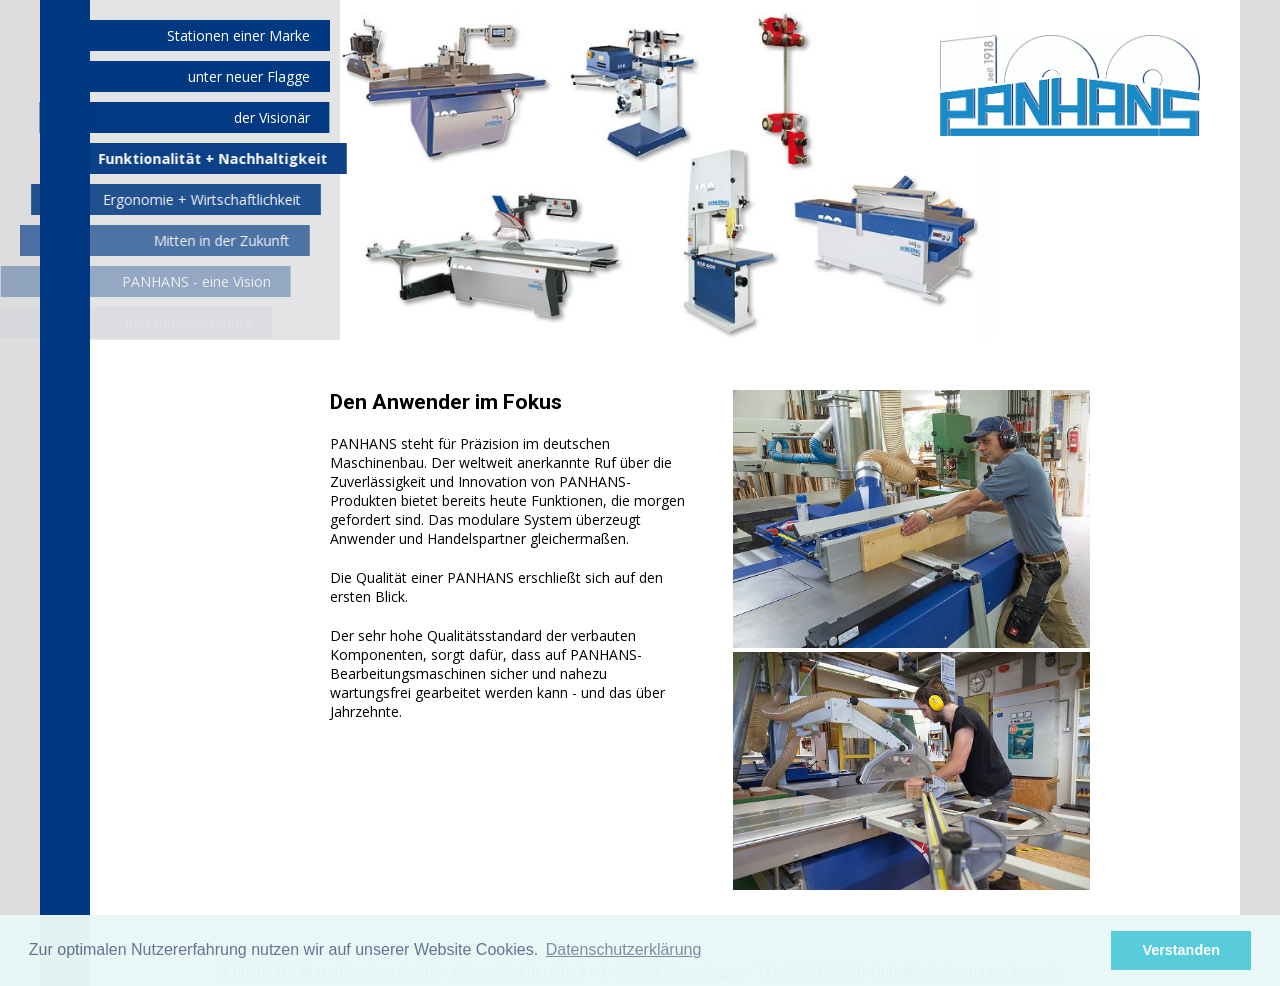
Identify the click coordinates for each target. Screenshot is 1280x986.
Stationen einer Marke (238, 35)
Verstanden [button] (1181, 950)
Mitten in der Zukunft (203, 240)
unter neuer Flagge (249, 76)
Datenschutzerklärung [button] (624, 949)
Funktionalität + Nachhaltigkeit (206, 158)
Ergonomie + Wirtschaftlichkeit (191, 199)
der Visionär (269, 117)
